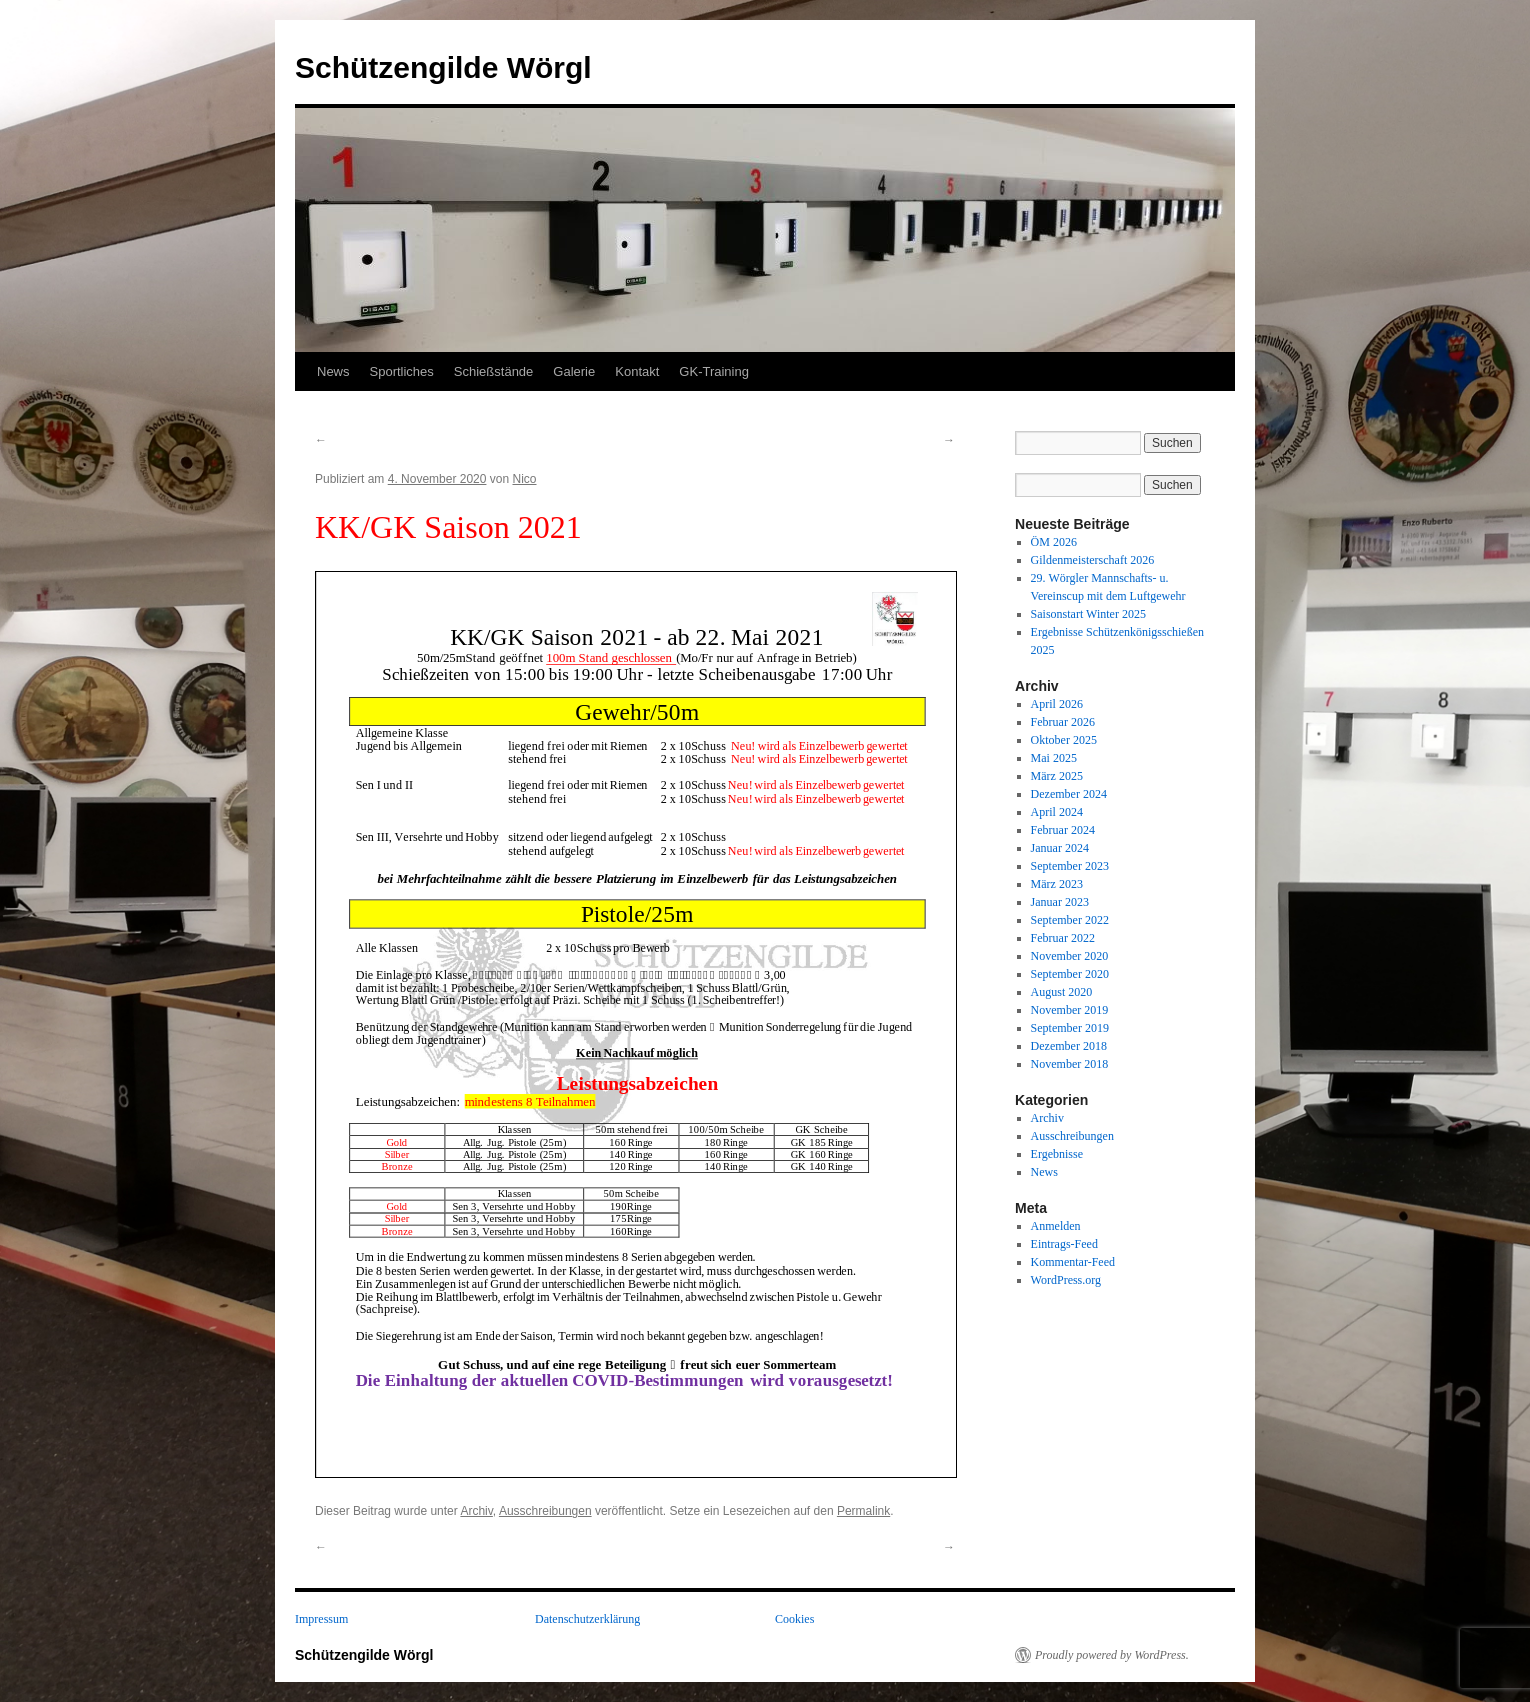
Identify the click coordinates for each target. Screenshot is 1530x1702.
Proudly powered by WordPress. (1112, 1655)
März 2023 (1057, 884)
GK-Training (714, 371)
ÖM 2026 (1054, 542)
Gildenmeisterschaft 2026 (1093, 560)
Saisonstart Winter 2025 (1088, 614)
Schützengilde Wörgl (443, 67)
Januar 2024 (1060, 848)
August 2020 (1062, 992)
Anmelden (1056, 1226)
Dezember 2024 (1069, 794)
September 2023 (1070, 866)
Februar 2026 (1063, 722)
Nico (524, 479)
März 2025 (1057, 776)
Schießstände (494, 371)
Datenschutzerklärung (587, 1619)
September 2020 (1070, 974)
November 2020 (1070, 956)
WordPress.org (1066, 1280)
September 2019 (1070, 1028)
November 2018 (1070, 1064)
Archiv (476, 1511)
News (333, 371)
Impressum (321, 1619)
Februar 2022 (1063, 938)
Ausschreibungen (545, 1511)
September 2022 (1070, 920)
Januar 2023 (1060, 902)
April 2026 (1057, 704)
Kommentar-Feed (1073, 1262)
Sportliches (402, 371)
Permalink (863, 1511)
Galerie (574, 371)
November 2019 (1070, 1010)
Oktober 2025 (1064, 740)
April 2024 (1057, 812)
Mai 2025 (1054, 758)
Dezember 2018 (1069, 1046)
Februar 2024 (1063, 830)
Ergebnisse (1057, 1154)
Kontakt (637, 371)
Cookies (794, 1619)
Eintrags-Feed (1064, 1244)
